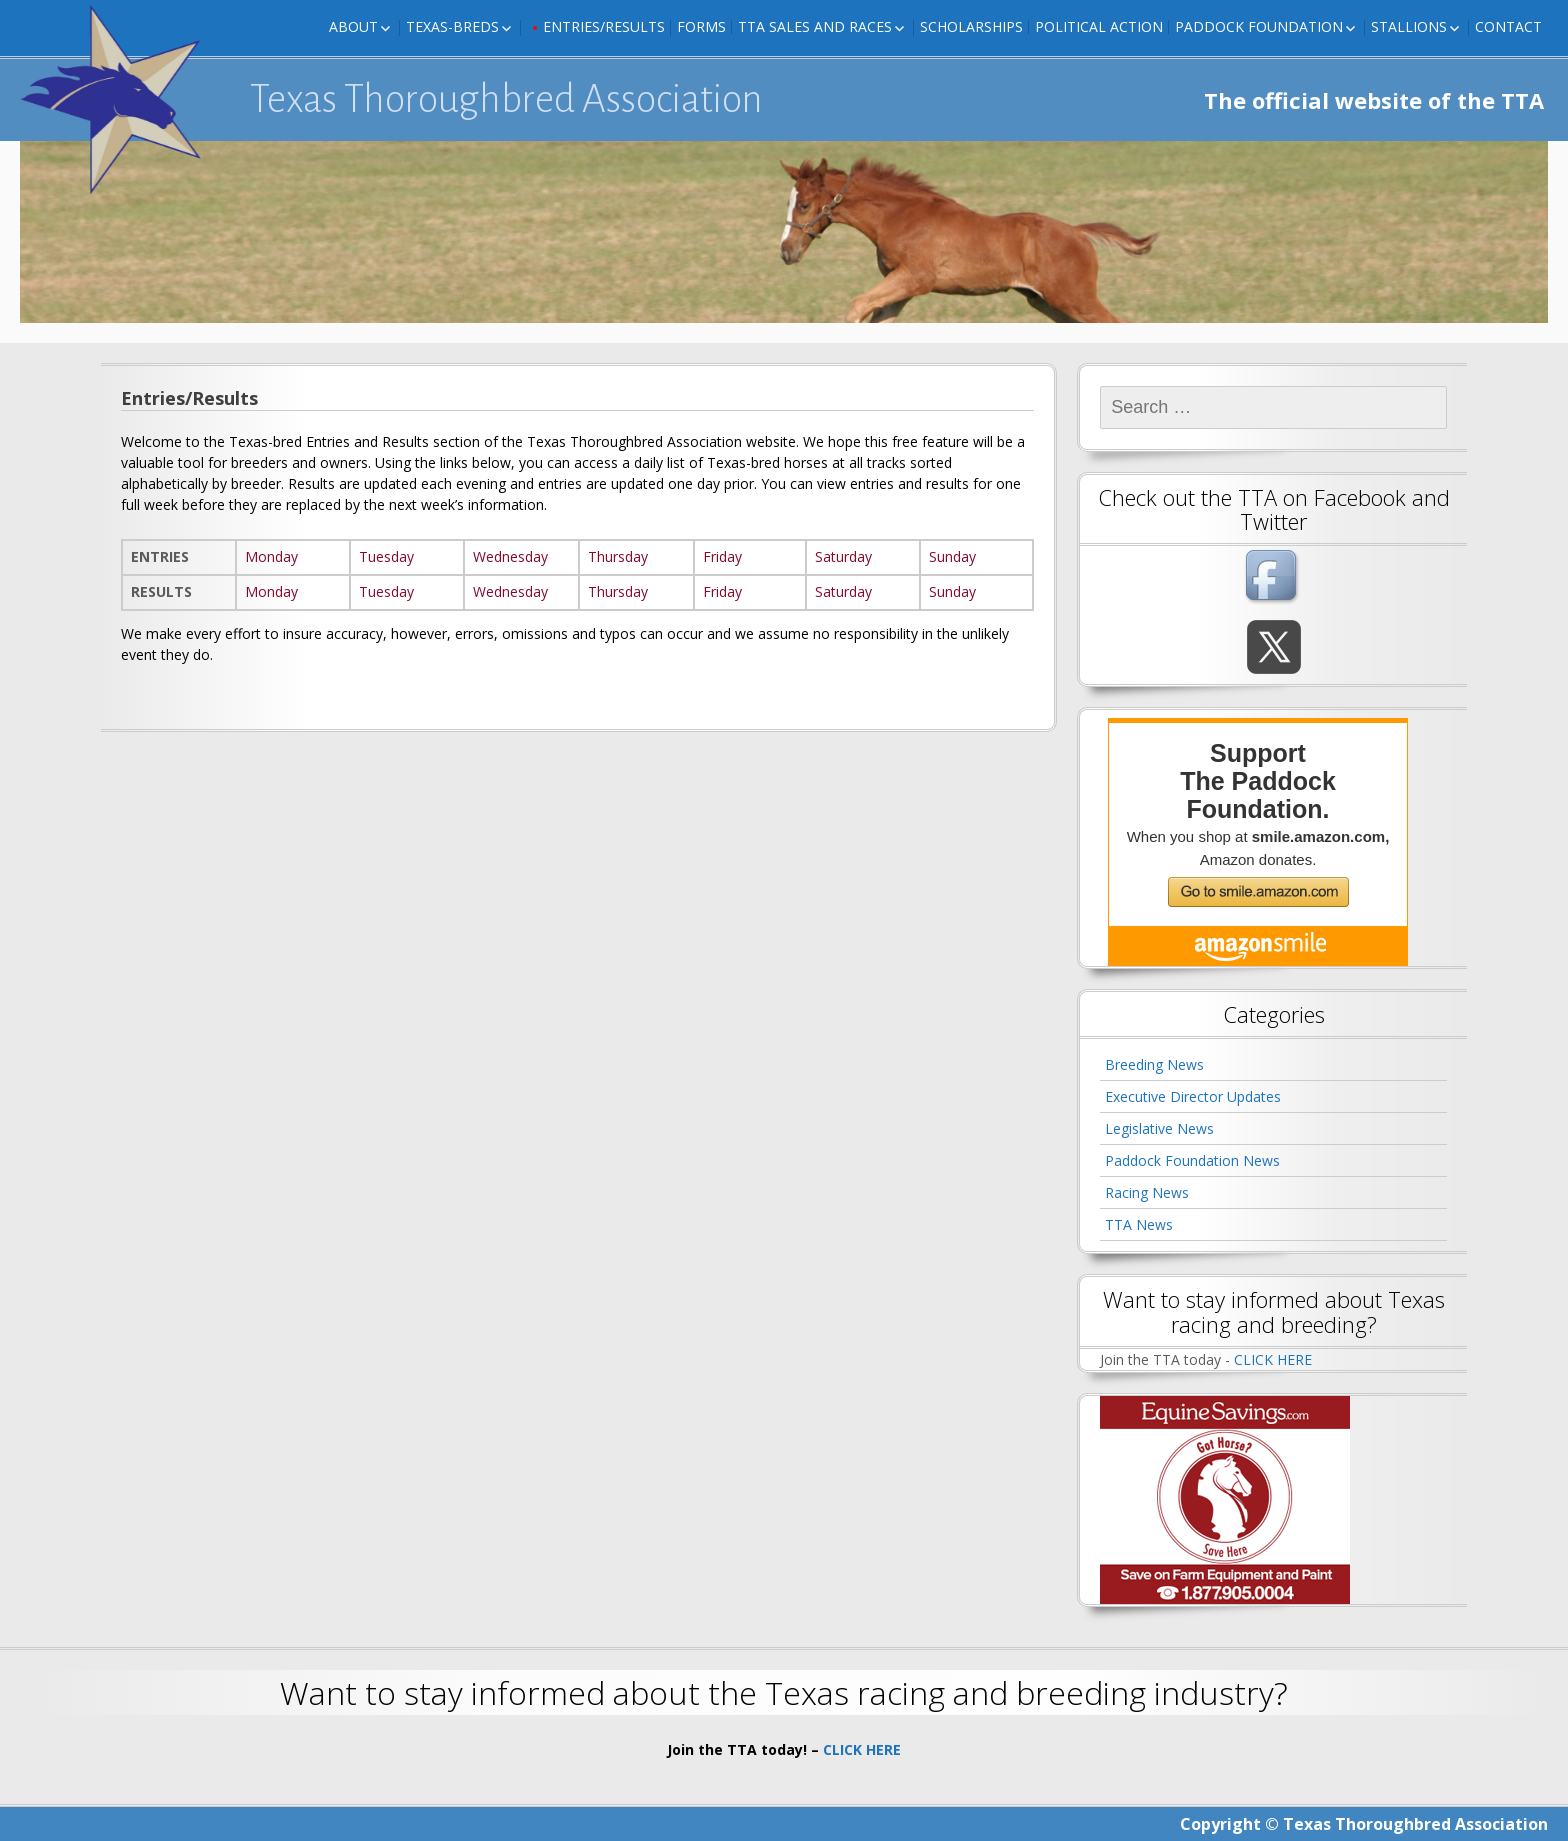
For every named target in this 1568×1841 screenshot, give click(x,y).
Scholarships (971, 26)
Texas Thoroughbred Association (506, 99)
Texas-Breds (452, 26)
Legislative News (1159, 1128)
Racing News (1147, 1192)
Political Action (1099, 26)
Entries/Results (604, 26)
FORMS (701, 26)
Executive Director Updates (1193, 1096)
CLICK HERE (1273, 1359)
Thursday (618, 556)
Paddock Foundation (1259, 26)
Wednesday (510, 556)
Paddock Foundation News (1192, 1160)
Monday (271, 556)
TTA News (1139, 1224)
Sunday (952, 556)
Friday (722, 556)
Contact (1508, 26)
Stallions (1409, 26)
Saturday (843, 556)
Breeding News (1154, 1064)
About (353, 26)
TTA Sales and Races (815, 26)
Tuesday (386, 556)
